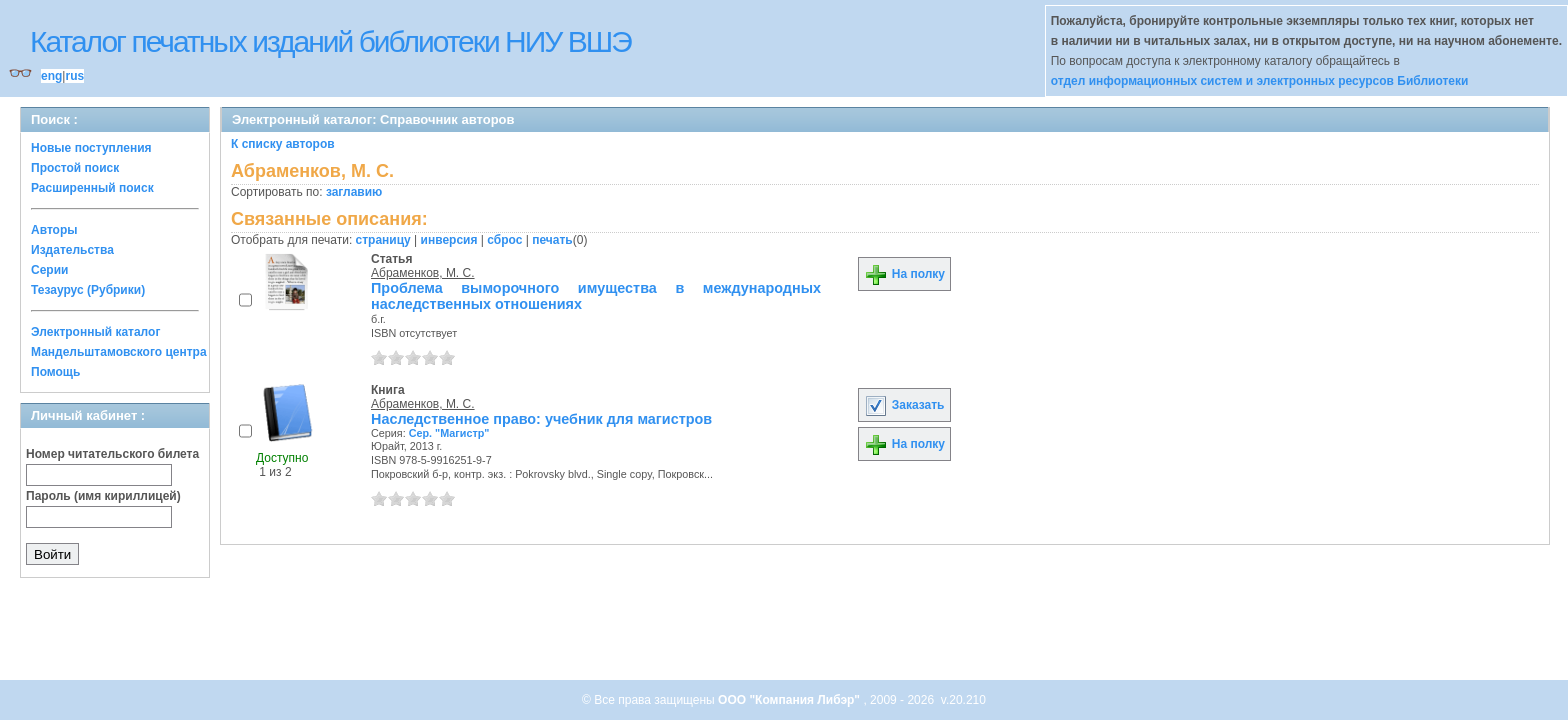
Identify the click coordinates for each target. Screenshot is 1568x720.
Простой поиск (75, 168)
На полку (904, 274)
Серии (49, 270)
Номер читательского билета (112, 454)
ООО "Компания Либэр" (790, 700)
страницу (383, 240)
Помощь (55, 372)
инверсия (449, 240)
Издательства (72, 250)
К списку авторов (283, 144)
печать (552, 240)
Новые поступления (91, 148)
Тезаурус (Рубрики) (88, 290)
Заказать (904, 405)
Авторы (54, 230)
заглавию (354, 192)
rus (74, 76)
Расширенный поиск (92, 188)
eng (51, 76)
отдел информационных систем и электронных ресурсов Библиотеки (1260, 81)
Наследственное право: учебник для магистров (541, 419)
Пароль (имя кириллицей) (103, 496)
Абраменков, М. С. (423, 273)
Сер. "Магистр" (449, 433)
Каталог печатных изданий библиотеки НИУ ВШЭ (330, 41)
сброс (504, 240)
